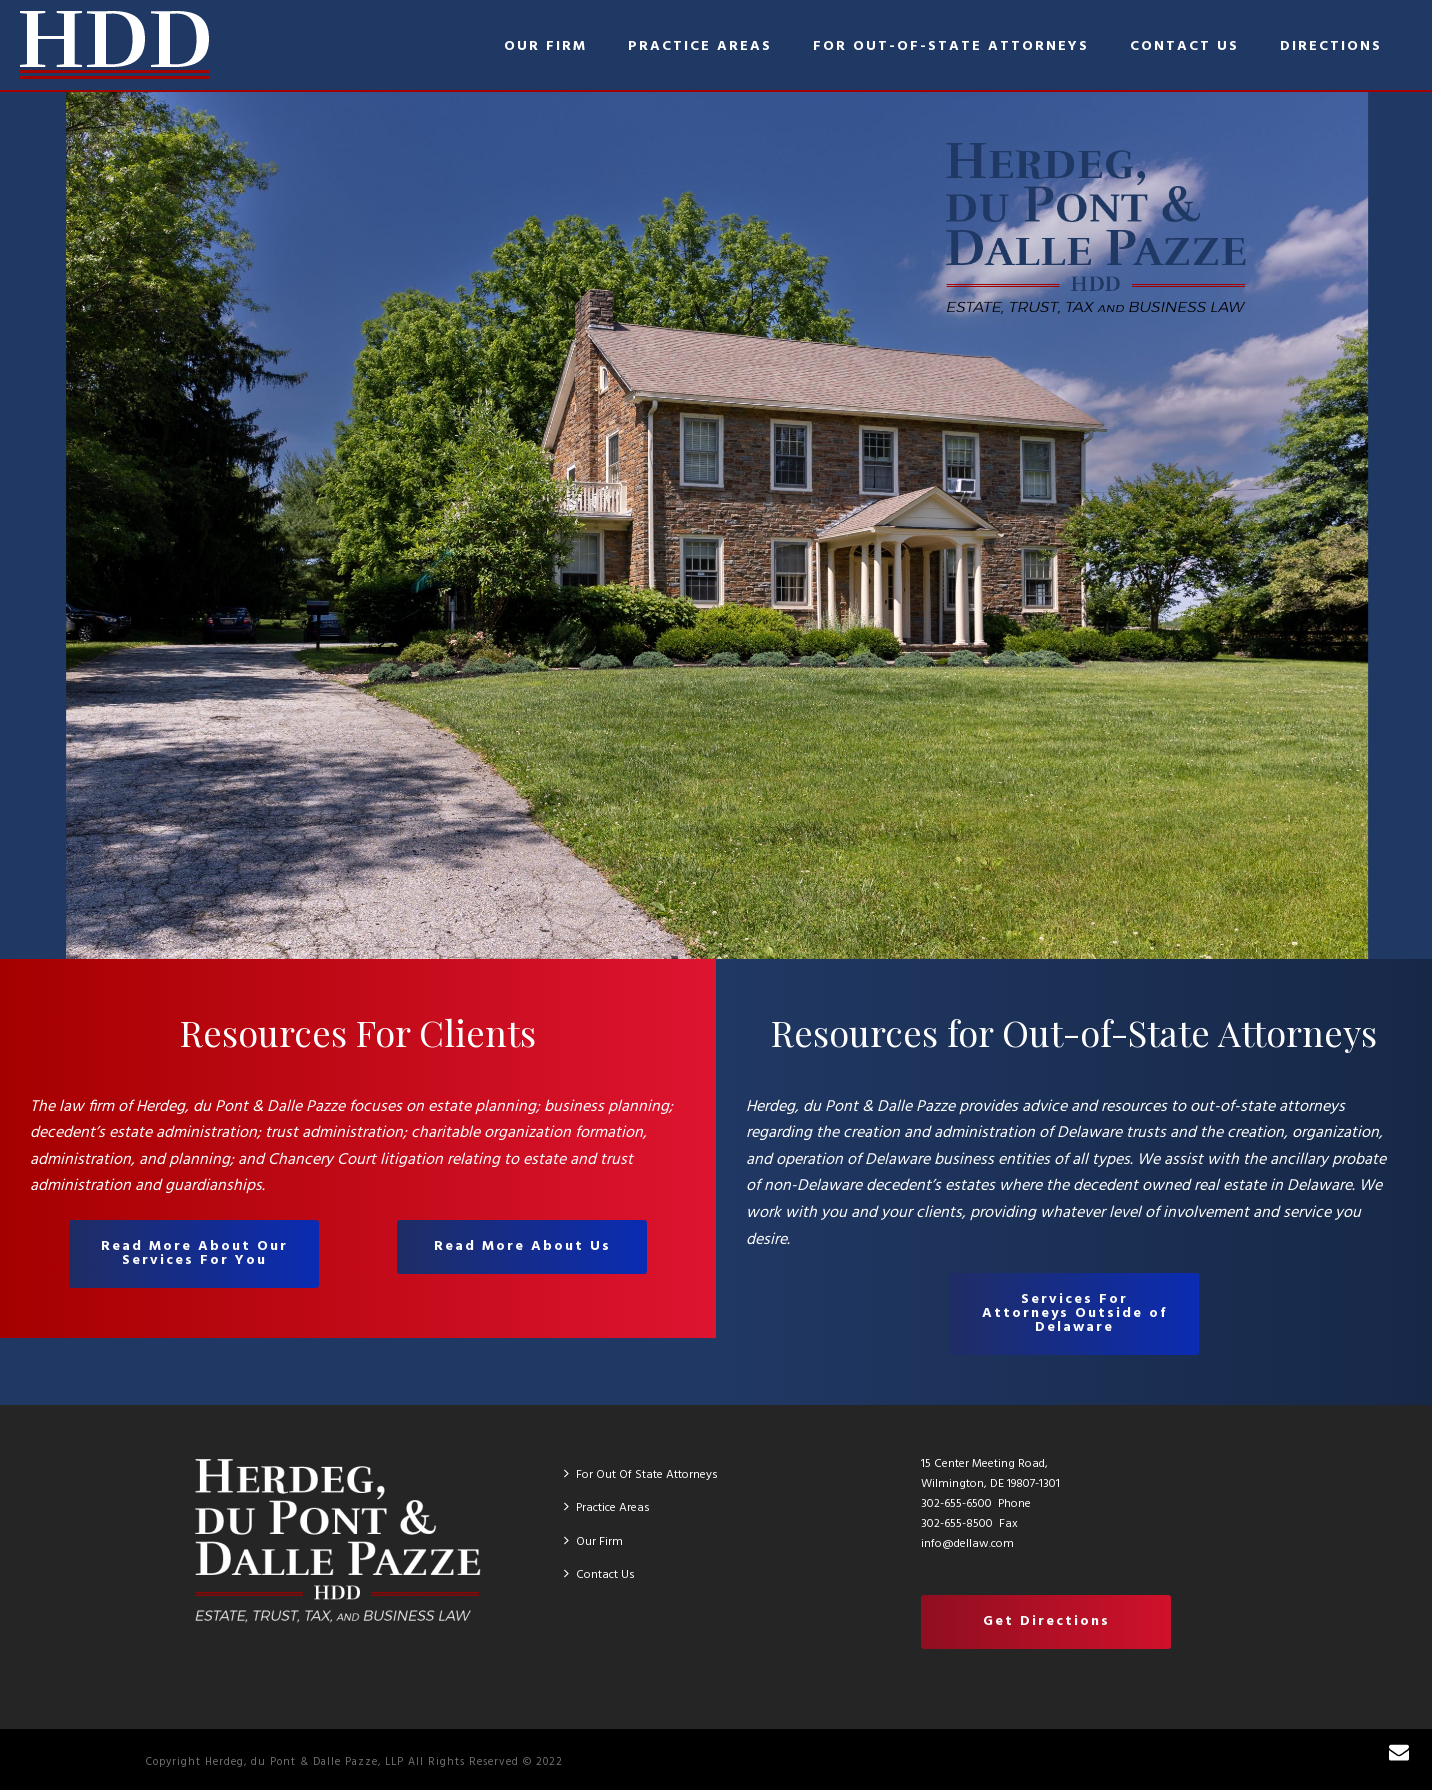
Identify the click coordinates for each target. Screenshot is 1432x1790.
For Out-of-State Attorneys (951, 46)
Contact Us (1184, 46)
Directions (1331, 46)
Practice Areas (700, 46)
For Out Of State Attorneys (641, 1475)
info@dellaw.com (967, 1544)
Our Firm (545, 46)
